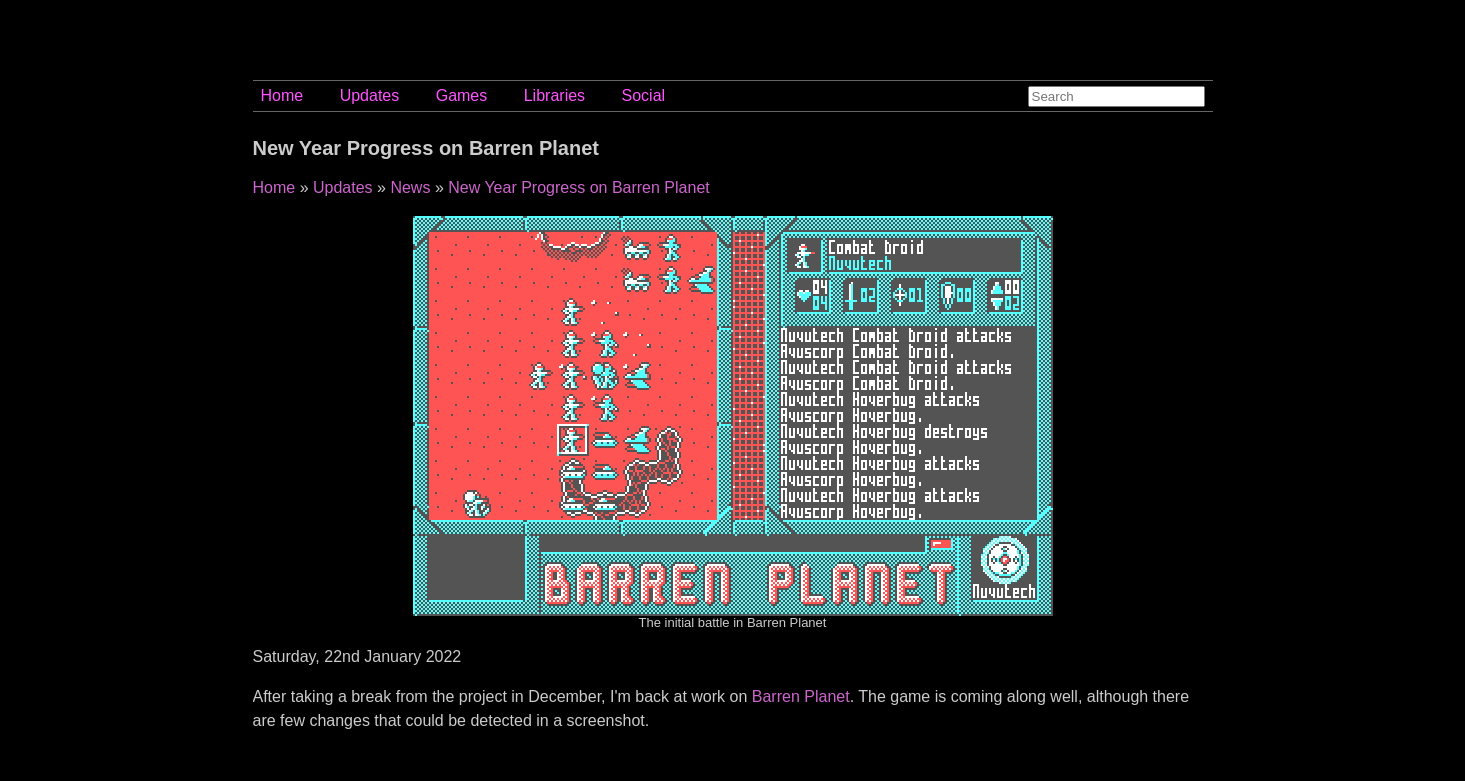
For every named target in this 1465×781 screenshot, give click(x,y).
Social (644, 95)
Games (462, 95)
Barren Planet (801, 696)
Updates (370, 95)
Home (282, 95)
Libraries (554, 95)
